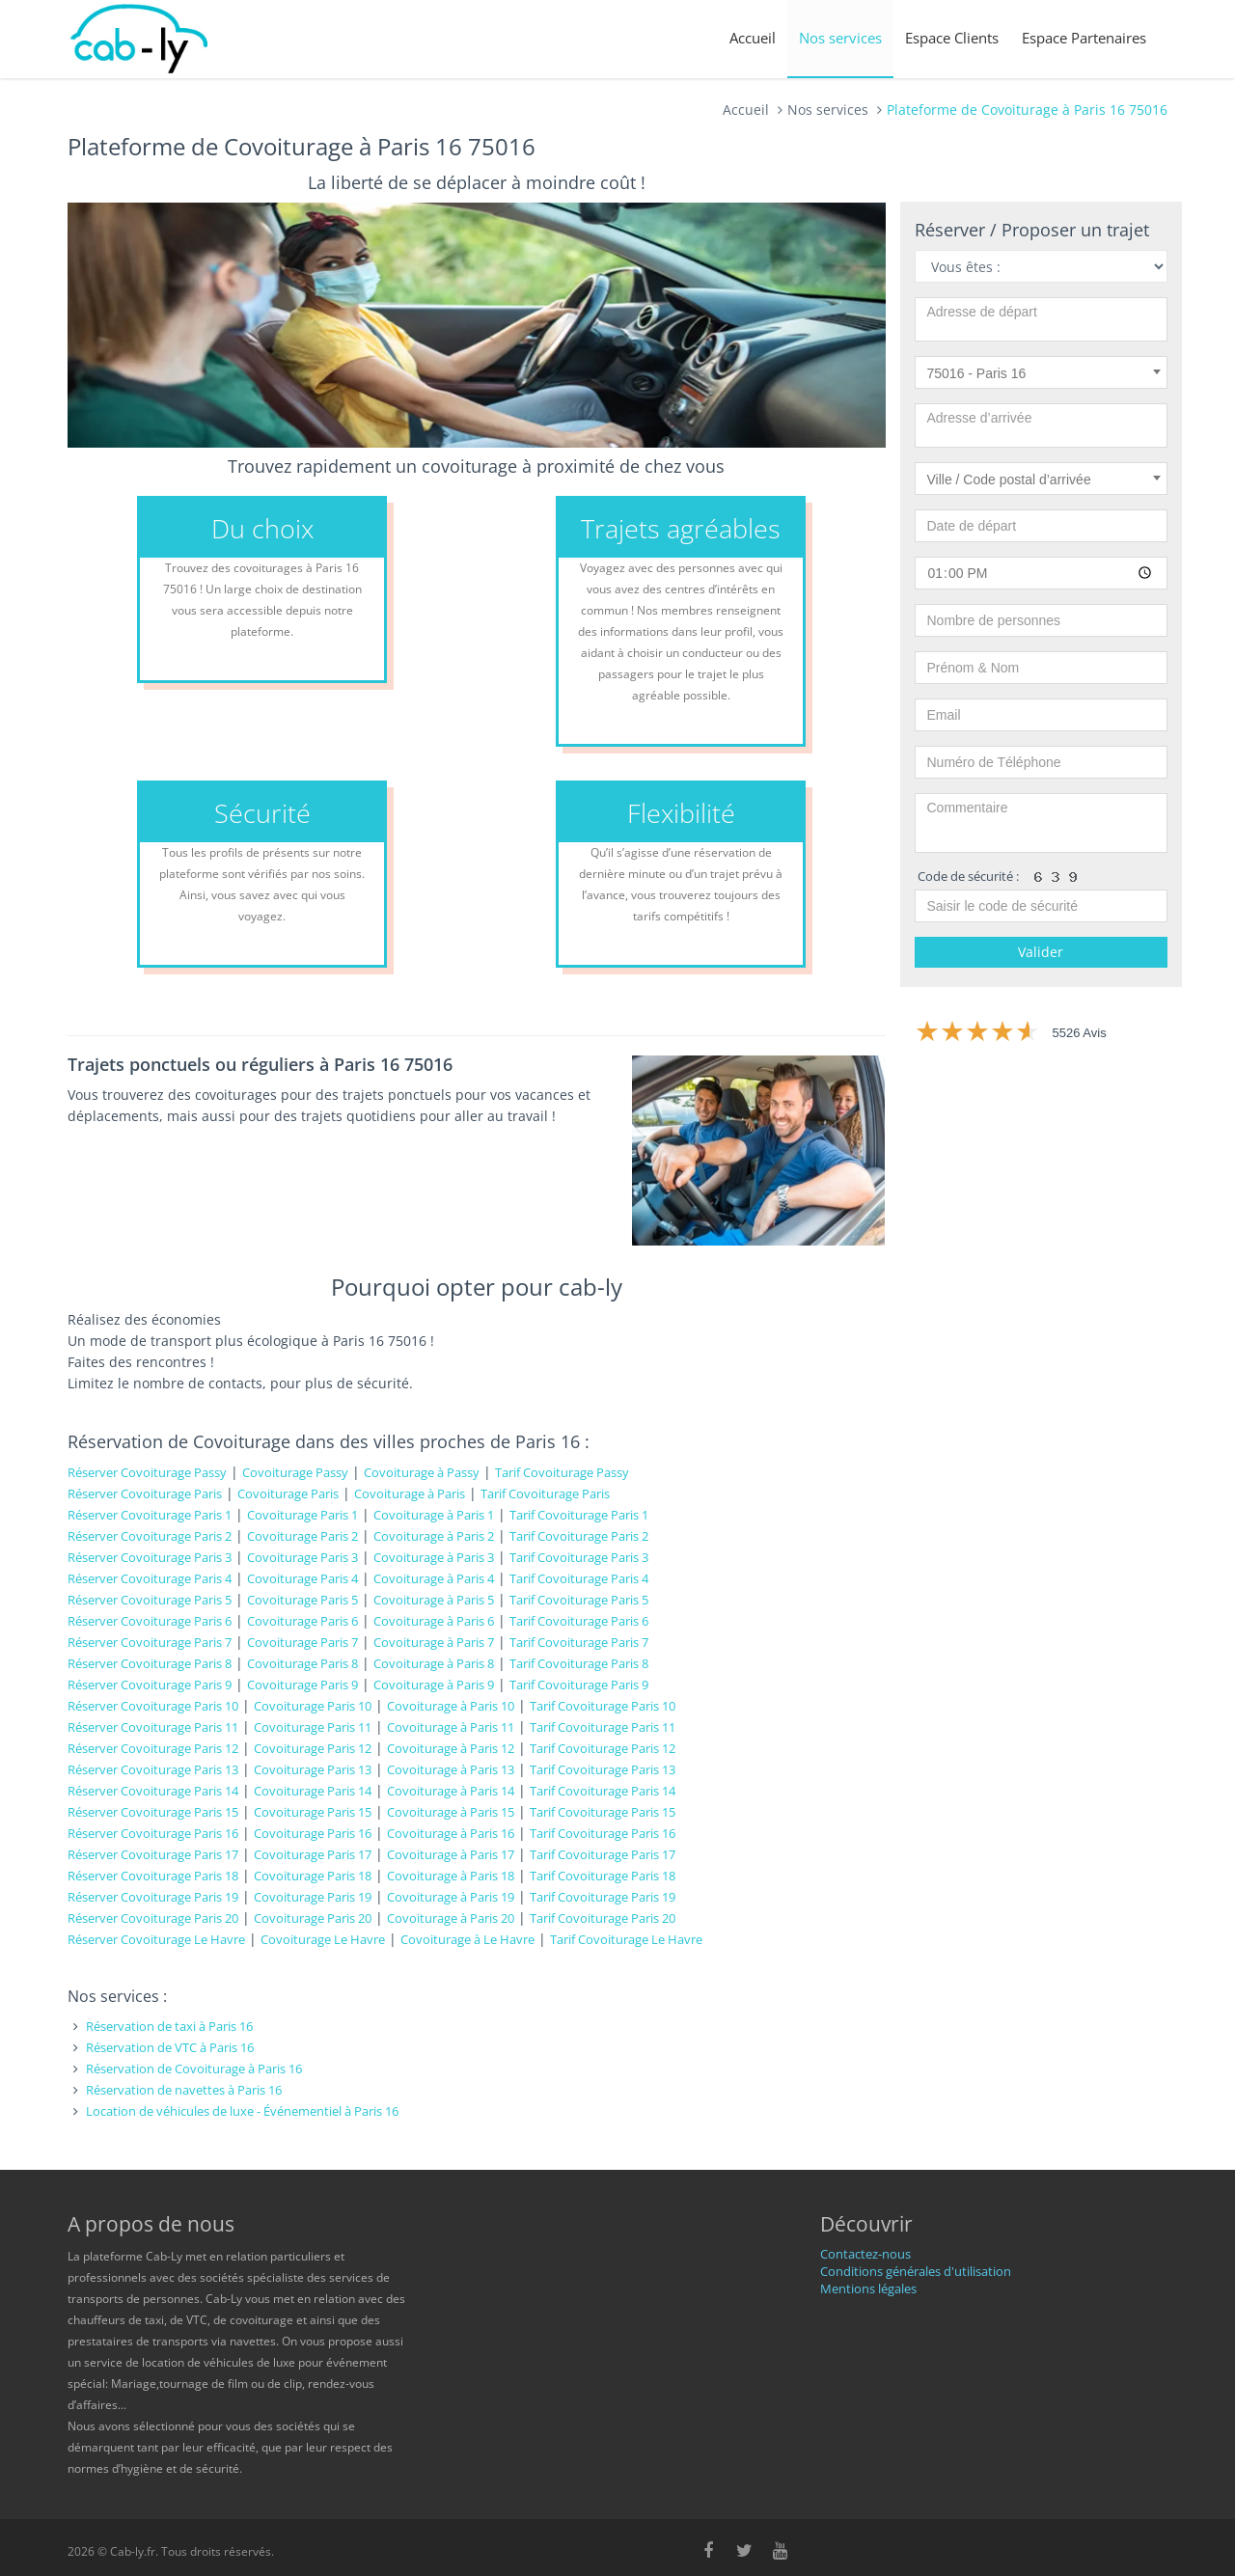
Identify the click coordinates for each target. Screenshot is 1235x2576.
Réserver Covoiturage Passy (147, 1472)
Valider (1040, 952)
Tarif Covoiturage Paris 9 (578, 1684)
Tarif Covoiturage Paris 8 (578, 1663)
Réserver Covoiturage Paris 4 (150, 1578)
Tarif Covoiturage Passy (562, 1472)
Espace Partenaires (1084, 37)
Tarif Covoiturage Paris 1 (578, 1514)
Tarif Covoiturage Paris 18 (602, 1875)
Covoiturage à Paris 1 (433, 1514)
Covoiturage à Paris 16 (450, 1833)
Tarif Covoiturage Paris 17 (602, 1854)
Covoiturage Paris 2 (302, 1536)
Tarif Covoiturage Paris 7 (578, 1642)
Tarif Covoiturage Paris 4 (578, 1578)
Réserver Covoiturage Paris (145, 1493)
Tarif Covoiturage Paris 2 (578, 1536)
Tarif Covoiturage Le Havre (626, 1939)
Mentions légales (868, 2288)
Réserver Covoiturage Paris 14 (153, 1790)
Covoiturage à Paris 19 (450, 1896)
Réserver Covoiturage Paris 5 (150, 1599)
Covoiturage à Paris (409, 1493)
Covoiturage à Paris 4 (433, 1578)
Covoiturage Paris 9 (302, 1684)
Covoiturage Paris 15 (312, 1812)
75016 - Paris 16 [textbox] (977, 373)
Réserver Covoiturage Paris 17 (153, 1854)
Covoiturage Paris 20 (312, 1918)
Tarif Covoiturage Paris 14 (602, 1790)
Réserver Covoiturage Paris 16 (153, 1833)
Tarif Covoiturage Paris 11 (602, 1727)
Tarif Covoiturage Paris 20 (602, 1918)
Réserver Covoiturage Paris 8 (150, 1663)
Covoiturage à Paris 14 (450, 1790)
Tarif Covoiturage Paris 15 (602, 1812)
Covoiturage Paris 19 (312, 1896)
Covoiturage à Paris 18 (450, 1875)
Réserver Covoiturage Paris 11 (153, 1727)
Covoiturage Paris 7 (302, 1642)
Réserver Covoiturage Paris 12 (153, 1748)
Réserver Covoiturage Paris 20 (153, 1918)
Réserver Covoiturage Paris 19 (153, 1896)
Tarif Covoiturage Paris (545, 1493)
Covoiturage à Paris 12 (450, 1748)
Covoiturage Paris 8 (302, 1663)
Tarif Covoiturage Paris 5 (578, 1599)
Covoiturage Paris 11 (312, 1727)
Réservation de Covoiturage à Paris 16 (194, 2068)
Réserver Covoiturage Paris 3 (150, 1557)
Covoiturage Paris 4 (302, 1578)
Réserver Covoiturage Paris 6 (150, 1621)
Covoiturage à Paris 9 (433, 1684)
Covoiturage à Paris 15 (450, 1812)
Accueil (752, 37)
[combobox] (1041, 372)
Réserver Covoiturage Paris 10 (153, 1705)
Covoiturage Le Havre (323, 1939)
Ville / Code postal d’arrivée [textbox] (1009, 479)
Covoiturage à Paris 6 (433, 1621)
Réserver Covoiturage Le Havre (156, 1939)
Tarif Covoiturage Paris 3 (578, 1557)
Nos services (840, 37)
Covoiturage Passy (295, 1472)
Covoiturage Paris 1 (302, 1514)
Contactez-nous (865, 2253)
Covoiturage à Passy (422, 1472)
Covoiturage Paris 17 (312, 1854)
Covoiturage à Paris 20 (450, 1918)
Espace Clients (952, 37)
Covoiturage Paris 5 (302, 1599)
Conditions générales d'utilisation (915, 2271)
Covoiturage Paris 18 (312, 1875)
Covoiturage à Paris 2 (433, 1536)
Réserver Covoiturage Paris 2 (150, 1536)
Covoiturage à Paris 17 (450, 1854)
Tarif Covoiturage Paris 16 (602, 1833)
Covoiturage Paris (288, 1493)
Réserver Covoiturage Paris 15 (153, 1812)
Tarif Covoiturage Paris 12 (602, 1748)
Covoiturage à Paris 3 (433, 1557)
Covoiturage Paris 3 (302, 1557)
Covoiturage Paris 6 (302, 1621)
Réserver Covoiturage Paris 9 (150, 1684)
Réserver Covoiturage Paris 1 (150, 1514)
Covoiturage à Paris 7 (433, 1642)
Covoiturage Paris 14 (312, 1790)
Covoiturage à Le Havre (467, 1939)
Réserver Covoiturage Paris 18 (153, 1875)
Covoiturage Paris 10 (312, 1705)
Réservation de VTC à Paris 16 (170, 2047)
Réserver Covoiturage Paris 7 (150, 1642)
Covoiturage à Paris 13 (450, 1769)
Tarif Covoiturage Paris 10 (602, 1705)
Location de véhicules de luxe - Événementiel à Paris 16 (242, 2111)
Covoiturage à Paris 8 (433, 1663)
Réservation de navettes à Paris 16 (184, 2089)
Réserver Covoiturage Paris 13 (153, 1769)
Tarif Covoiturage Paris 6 (578, 1621)
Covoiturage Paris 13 (312, 1769)
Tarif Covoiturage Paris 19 (602, 1896)
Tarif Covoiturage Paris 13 (602, 1769)
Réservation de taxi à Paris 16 (169, 2026)
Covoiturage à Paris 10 (450, 1705)
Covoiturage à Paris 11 (450, 1727)
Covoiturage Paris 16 (312, 1833)
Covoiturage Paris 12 (312, 1748)
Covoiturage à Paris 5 (433, 1599)
